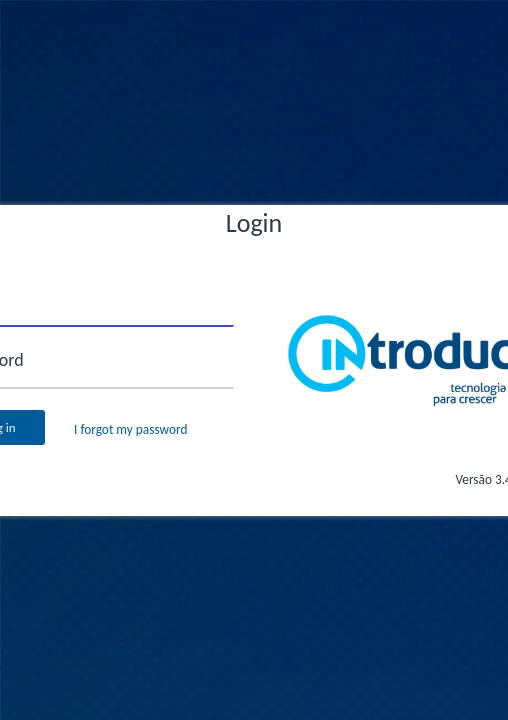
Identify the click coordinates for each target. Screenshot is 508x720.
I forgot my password (130, 429)
